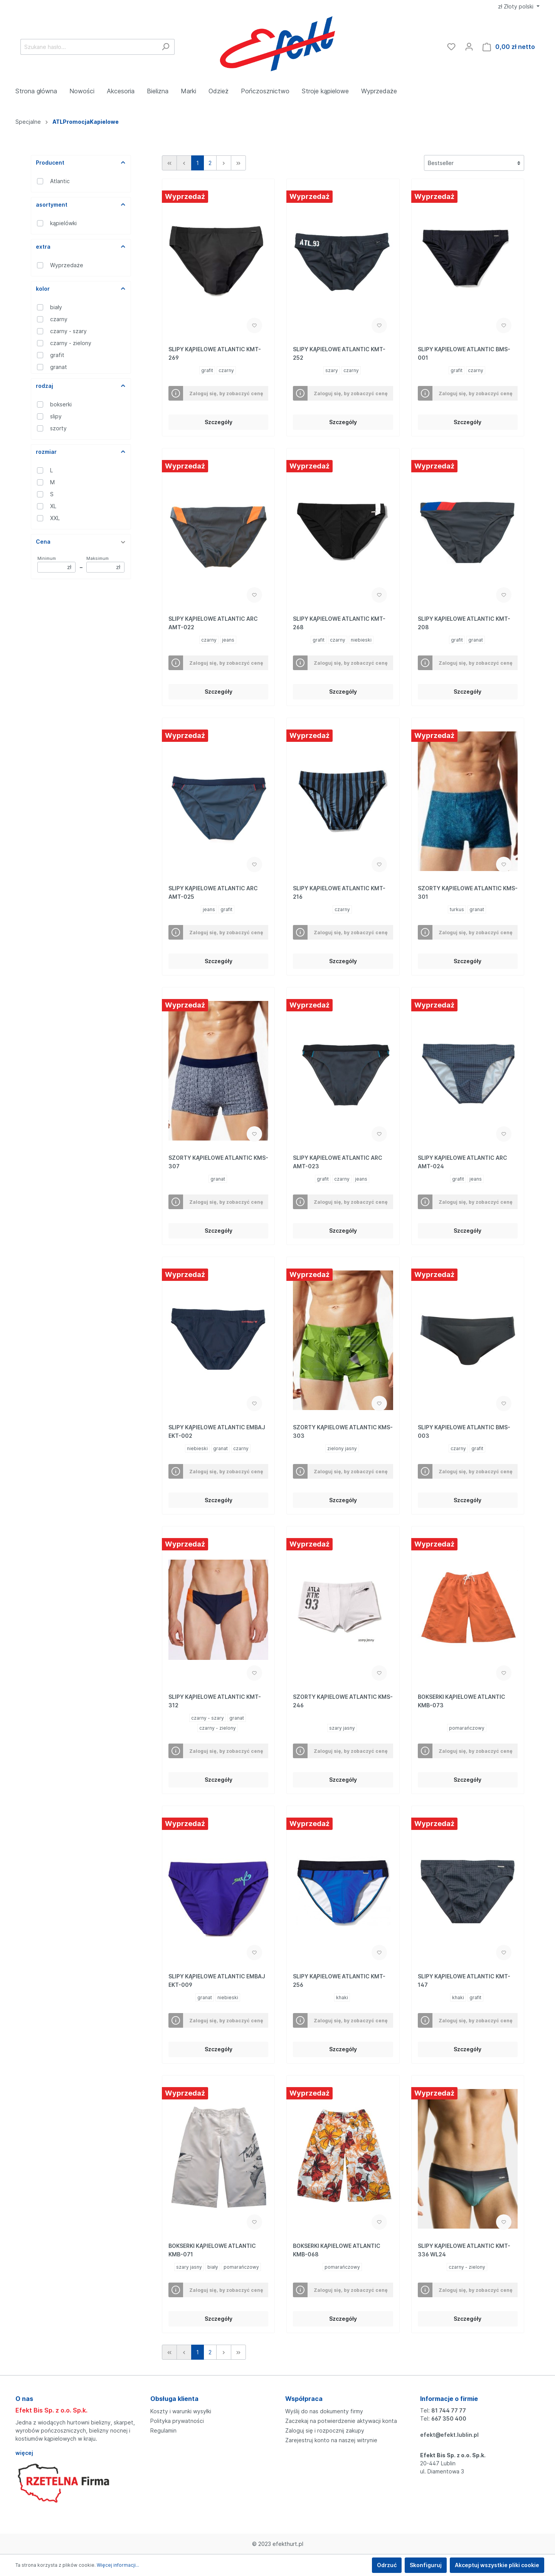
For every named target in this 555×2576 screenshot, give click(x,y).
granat (58, 367)
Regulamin (163, 2430)
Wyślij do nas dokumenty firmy (324, 2411)
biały (56, 307)
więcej (24, 2453)
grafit (57, 355)
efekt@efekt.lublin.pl (449, 2434)
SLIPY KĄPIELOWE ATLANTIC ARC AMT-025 (213, 892)
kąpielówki (63, 223)
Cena (81, 541)
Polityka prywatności (177, 2421)
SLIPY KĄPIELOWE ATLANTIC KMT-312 (214, 1700)
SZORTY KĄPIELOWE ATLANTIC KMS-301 (468, 892)
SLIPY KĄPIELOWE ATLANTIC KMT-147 (464, 1980)
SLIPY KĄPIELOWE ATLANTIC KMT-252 (339, 353)
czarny (58, 319)
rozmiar (81, 451)
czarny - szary (68, 331)
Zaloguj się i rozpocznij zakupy (324, 2430)
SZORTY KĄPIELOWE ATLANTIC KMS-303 (343, 1431)
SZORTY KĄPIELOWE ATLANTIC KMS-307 (218, 1161)
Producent (81, 162)
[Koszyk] (509, 46)
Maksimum (105, 564)
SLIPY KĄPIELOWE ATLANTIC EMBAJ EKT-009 (216, 1980)
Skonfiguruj (426, 2565)
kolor (81, 288)
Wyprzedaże (66, 265)
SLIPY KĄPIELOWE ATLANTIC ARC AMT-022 (213, 622)
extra (81, 246)
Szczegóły (218, 422)
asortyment (81, 204)
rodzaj (81, 385)
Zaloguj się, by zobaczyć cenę (226, 393)
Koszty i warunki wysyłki (180, 2411)
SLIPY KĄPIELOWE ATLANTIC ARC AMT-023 (337, 1161)
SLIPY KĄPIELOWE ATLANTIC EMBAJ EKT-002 (216, 1431)
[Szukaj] (165, 47)
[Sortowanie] (474, 163)
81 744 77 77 (448, 2410)
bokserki (61, 404)
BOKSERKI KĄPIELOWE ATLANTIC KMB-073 (461, 1700)
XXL (55, 518)
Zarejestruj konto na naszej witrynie (331, 2440)
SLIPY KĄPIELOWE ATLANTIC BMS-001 (464, 353)
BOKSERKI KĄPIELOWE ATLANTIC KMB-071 (212, 2250)
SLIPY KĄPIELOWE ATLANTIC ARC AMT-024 (462, 1161)
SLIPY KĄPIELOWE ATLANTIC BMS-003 (464, 1431)
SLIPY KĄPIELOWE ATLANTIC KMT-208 (464, 622)
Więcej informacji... (118, 2565)
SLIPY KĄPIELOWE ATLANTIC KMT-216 (339, 892)
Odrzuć (387, 2565)
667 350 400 (448, 2418)
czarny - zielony (70, 343)
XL (53, 506)
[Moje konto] (469, 46)
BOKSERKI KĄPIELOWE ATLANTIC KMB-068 (336, 2250)
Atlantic (60, 181)
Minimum (56, 564)
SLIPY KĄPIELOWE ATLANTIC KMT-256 (339, 1980)
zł (516, 6)
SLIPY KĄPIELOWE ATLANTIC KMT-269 (214, 353)
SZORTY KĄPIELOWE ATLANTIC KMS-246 (343, 1700)
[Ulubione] (451, 46)
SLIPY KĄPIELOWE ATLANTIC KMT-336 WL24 (464, 2250)
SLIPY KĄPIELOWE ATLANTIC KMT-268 (339, 622)
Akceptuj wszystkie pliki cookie (497, 2565)
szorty (58, 428)
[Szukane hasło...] (88, 47)
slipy (56, 416)
